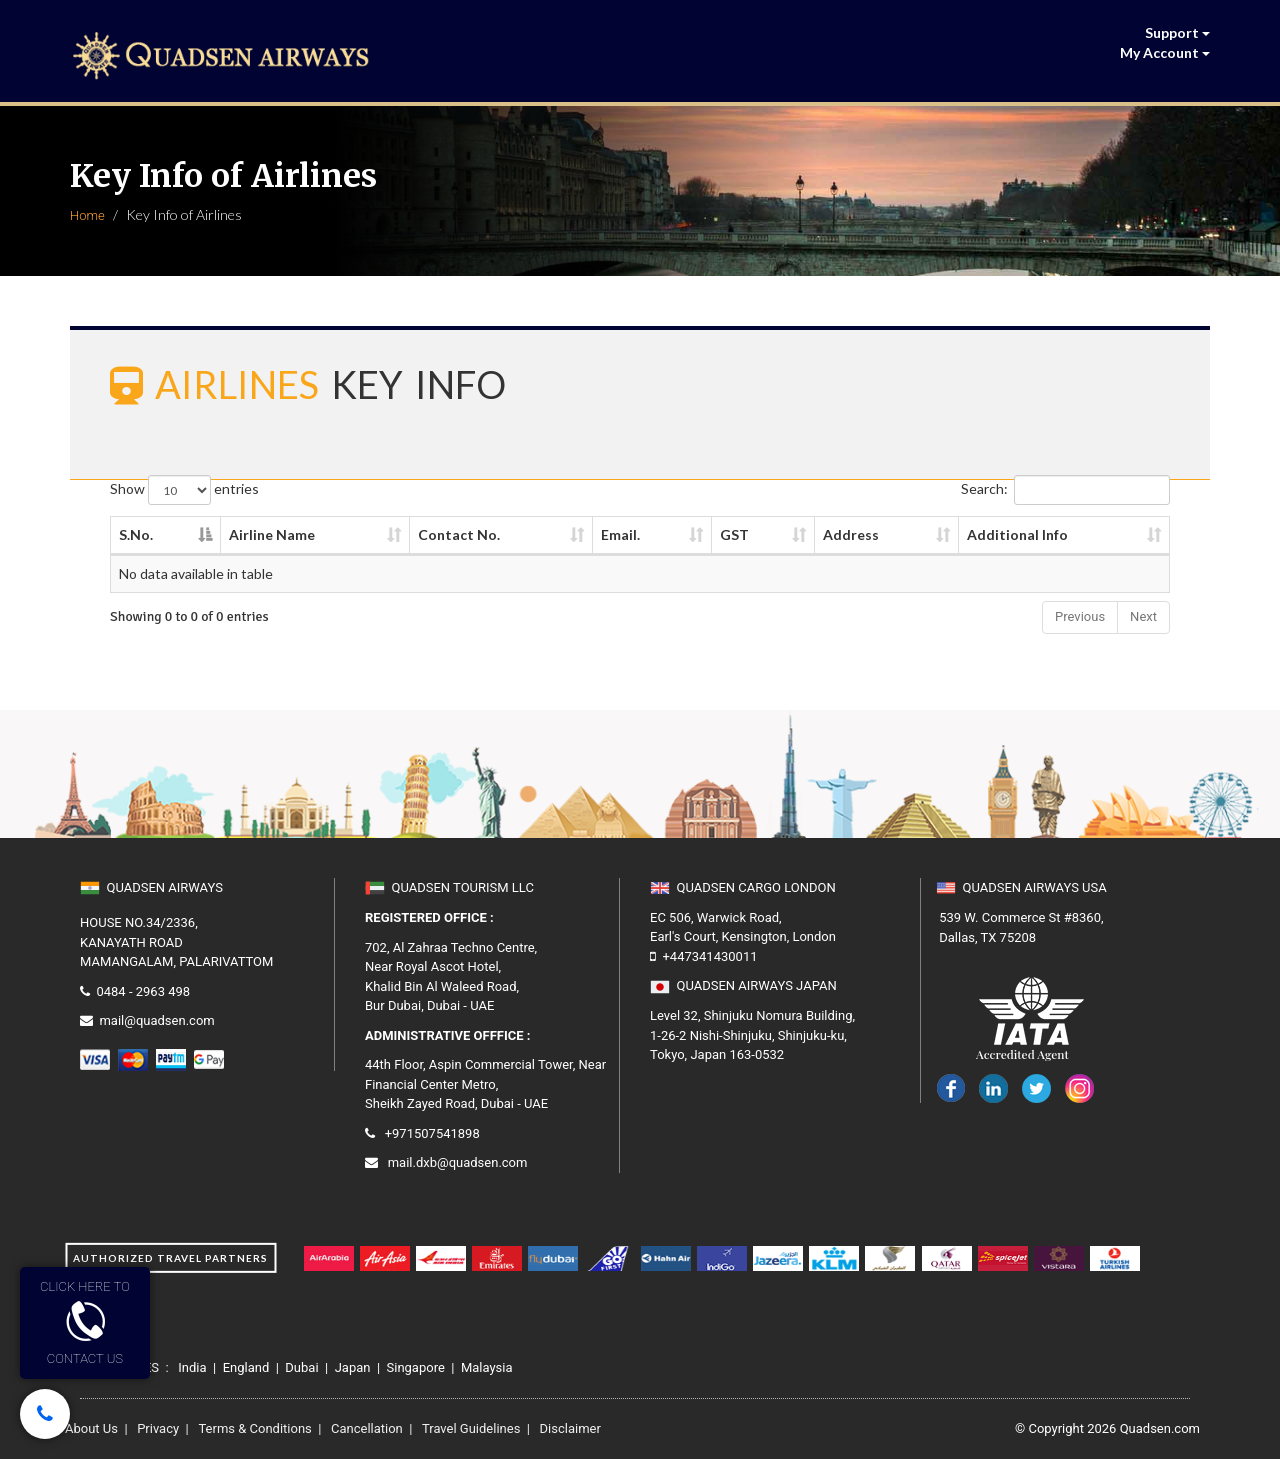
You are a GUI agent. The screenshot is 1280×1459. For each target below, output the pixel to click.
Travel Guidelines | (473, 1428)
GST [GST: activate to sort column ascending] (734, 534)
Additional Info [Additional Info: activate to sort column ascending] (1017, 534)
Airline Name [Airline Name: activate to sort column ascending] (272, 534)
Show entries (184, 490)
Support (1177, 32)
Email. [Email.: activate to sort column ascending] (620, 534)
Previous (1080, 616)
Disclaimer (626, 1428)
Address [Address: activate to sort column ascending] (851, 534)
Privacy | (161, 1428)
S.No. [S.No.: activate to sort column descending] (136, 534)
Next (1143, 616)
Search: (1065, 490)
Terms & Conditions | (256, 1428)
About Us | (96, 1428)
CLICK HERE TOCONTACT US (85, 1322)
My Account (1165, 52)
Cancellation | (369, 1428)
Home (87, 215)
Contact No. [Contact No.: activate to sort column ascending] (459, 534)
